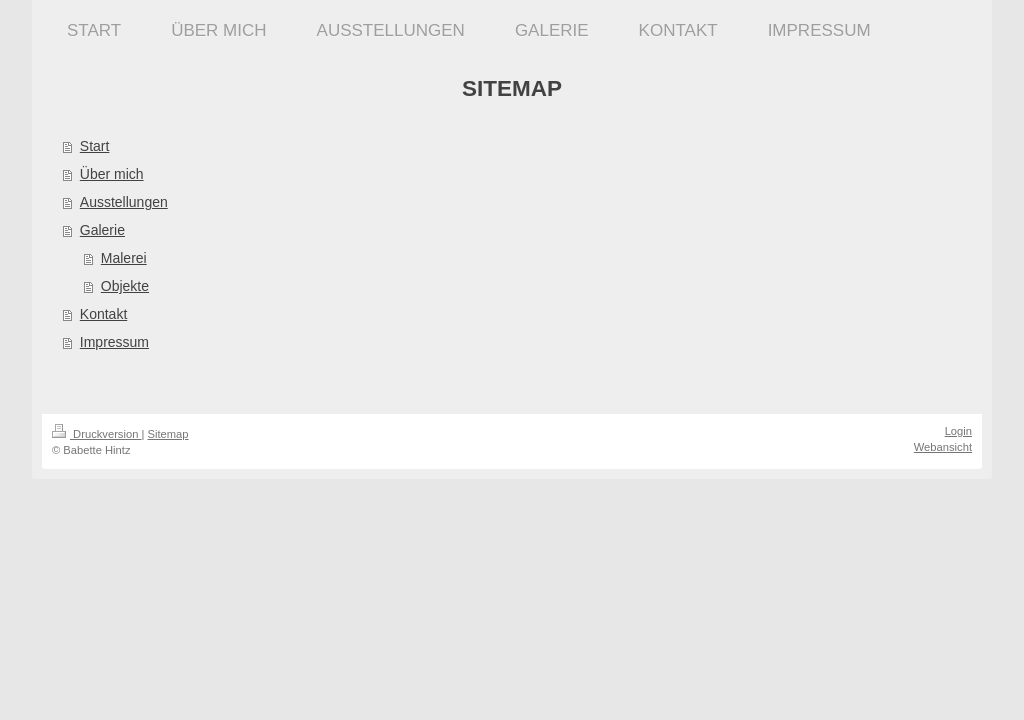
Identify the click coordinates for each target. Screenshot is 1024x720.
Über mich (112, 174)
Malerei (124, 258)
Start (95, 146)
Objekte (125, 286)
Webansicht (943, 447)
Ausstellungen (124, 202)
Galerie (102, 230)
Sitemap (168, 434)
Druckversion (97, 434)
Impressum (114, 342)
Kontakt (103, 314)
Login (958, 431)
